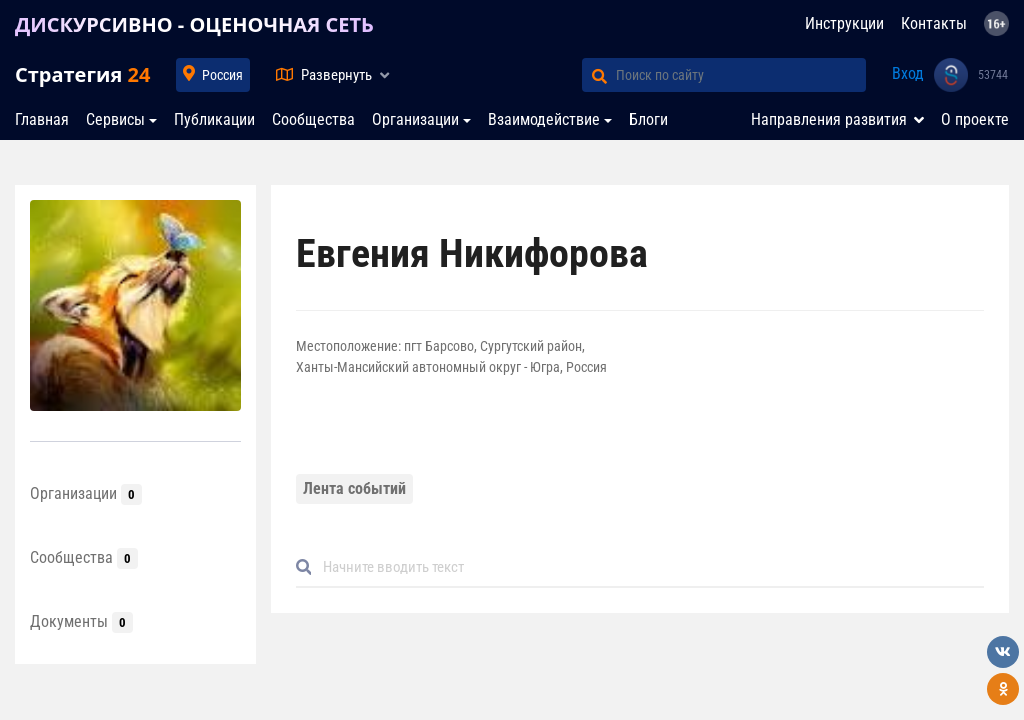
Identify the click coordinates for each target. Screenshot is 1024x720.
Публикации (214, 119)
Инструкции (844, 23)
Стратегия (82, 74)
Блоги (648, 119)
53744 (993, 75)
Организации (415, 119)
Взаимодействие (544, 119)
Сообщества (313, 119)
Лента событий (354, 488)
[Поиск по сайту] (741, 75)
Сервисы (115, 119)
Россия (222, 75)
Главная (42, 119)
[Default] (648, 567)
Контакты (934, 23)
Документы (81, 621)
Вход (908, 73)
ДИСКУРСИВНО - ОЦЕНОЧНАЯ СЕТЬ (194, 24)
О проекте (975, 119)
